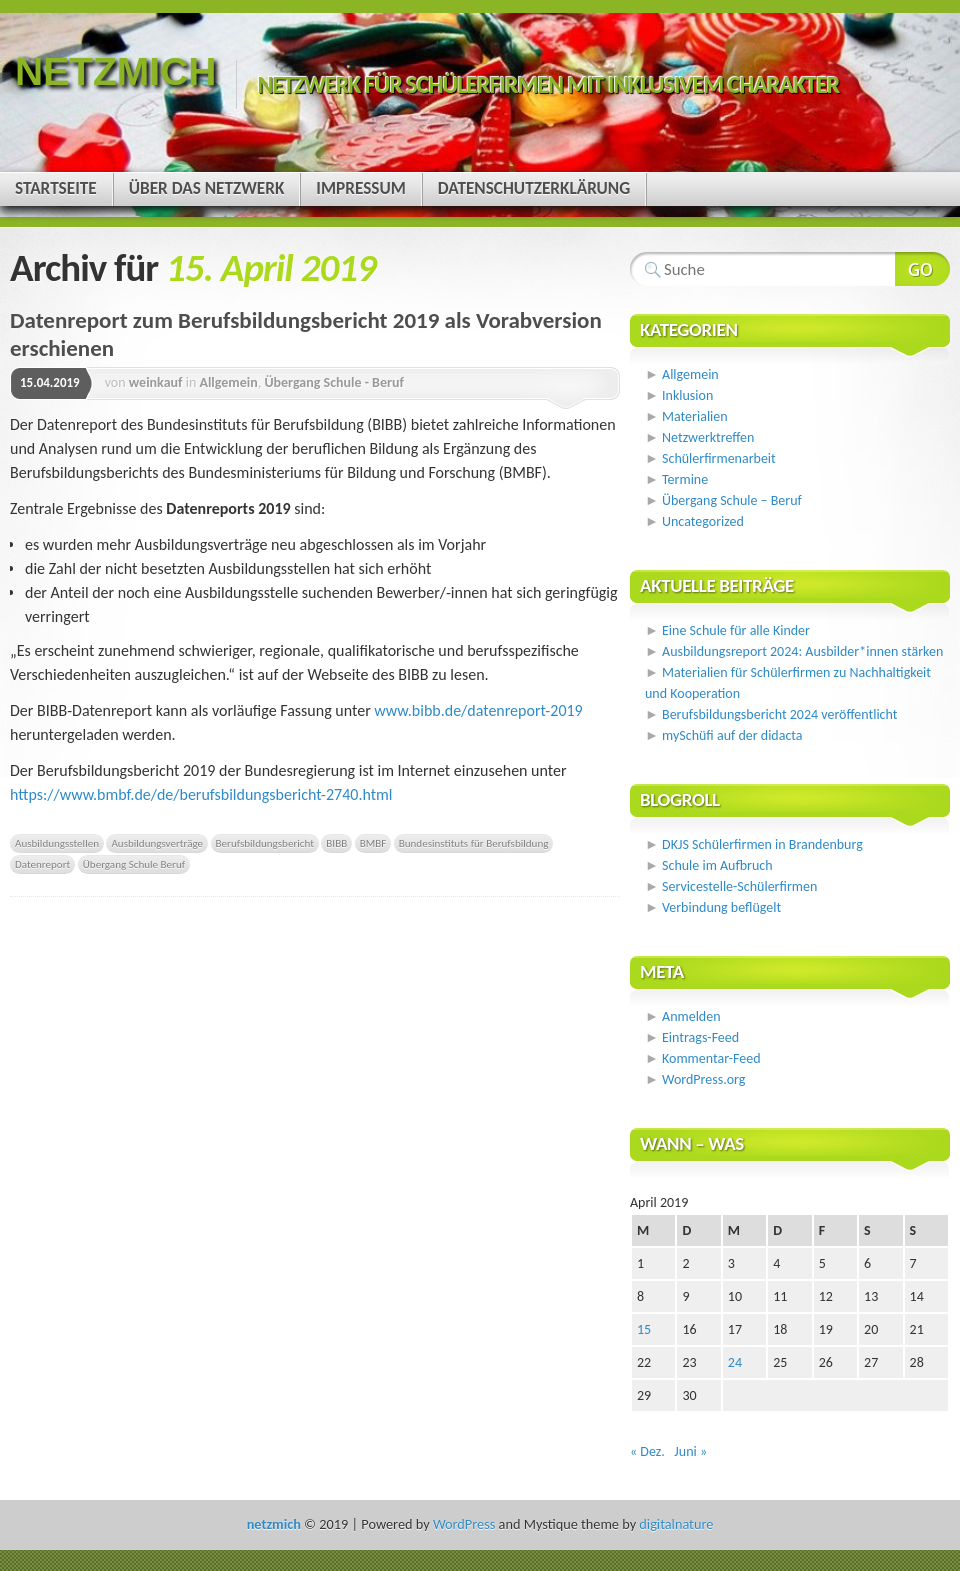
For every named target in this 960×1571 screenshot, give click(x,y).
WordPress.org (703, 1079)
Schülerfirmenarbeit (719, 458)
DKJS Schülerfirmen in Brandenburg (762, 844)
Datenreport (42, 864)
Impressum (360, 188)
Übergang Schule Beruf (134, 864)
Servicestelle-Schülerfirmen (739, 886)
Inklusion (687, 395)
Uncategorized (703, 521)
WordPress (464, 1524)
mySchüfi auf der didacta (732, 735)
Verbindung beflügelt (721, 907)
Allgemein (228, 382)
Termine (685, 479)
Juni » (690, 1451)
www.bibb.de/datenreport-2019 (478, 710)
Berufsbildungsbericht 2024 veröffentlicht (779, 714)
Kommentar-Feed (711, 1058)
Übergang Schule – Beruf (732, 500)
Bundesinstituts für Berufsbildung (474, 843)
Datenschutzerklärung (534, 188)
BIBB (336, 843)
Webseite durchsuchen (922, 269)
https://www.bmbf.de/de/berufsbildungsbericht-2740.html (201, 794)
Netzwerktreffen (708, 437)
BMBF (373, 843)
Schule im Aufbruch (717, 865)
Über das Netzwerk (207, 188)
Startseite (56, 188)
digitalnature (676, 1524)
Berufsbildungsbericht (265, 843)
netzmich (115, 71)
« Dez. (647, 1451)
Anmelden (691, 1016)
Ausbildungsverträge (157, 843)
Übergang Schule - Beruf (334, 382)
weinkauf (156, 382)
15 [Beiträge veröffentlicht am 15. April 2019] (644, 1329)
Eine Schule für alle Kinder (736, 630)
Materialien (695, 416)
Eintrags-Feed (700, 1037)
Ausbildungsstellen (57, 843)
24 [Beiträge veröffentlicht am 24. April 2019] (735, 1362)
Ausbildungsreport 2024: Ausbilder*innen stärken (802, 651)
